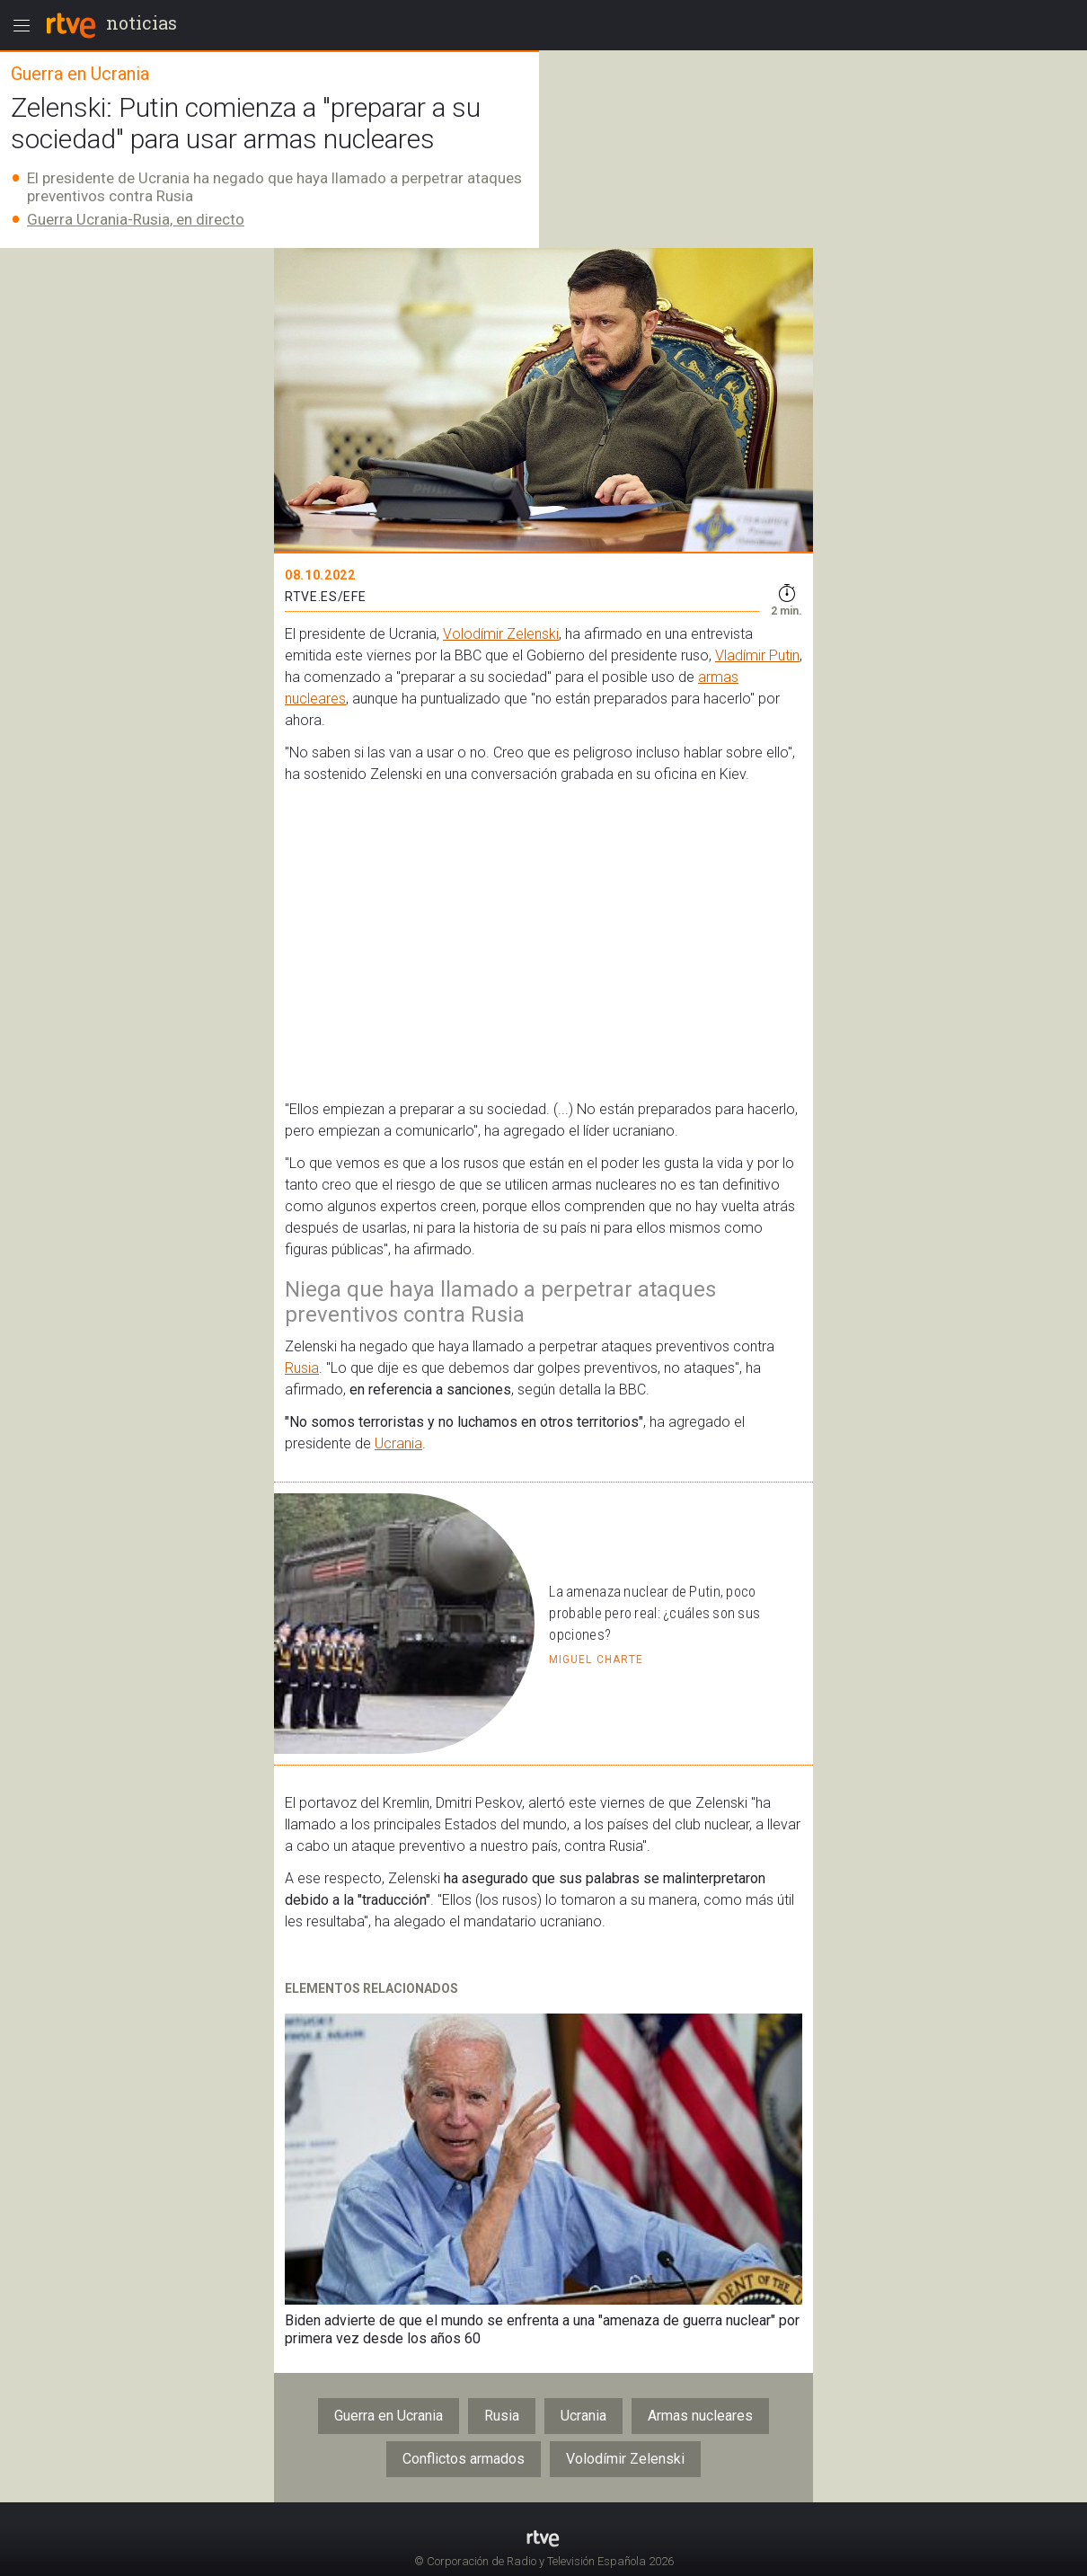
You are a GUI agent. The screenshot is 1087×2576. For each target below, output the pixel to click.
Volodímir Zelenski (501, 633)
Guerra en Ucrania (388, 2415)
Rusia (302, 1368)
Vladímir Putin (757, 655)
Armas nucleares (700, 2415)
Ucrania (398, 1443)
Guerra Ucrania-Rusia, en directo (135, 219)
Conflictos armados (463, 2458)
